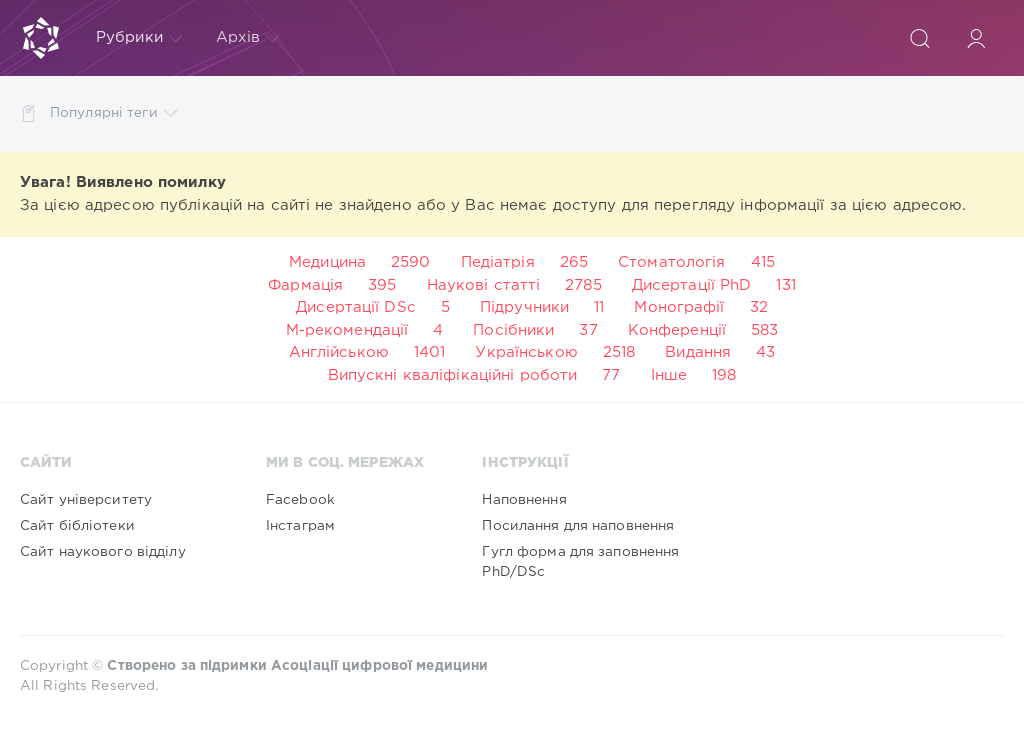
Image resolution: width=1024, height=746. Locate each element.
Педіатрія (498, 262)
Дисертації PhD (692, 285)
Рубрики (139, 38)
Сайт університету (86, 500)
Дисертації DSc (356, 307)
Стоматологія (671, 262)
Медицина (327, 262)
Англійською (339, 352)
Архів (248, 38)
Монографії (679, 307)
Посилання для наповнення (578, 526)
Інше (669, 375)
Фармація (305, 285)
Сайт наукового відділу (103, 552)
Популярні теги (113, 113)
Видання (698, 352)
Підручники (524, 307)
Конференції (677, 330)
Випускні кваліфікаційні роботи (453, 375)
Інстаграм (300, 526)
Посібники (513, 330)
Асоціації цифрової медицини (379, 666)
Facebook (300, 500)
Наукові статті (484, 285)
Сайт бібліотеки (77, 526)
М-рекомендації (347, 330)
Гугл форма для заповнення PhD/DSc (580, 562)
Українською (526, 352)
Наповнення (524, 500)
